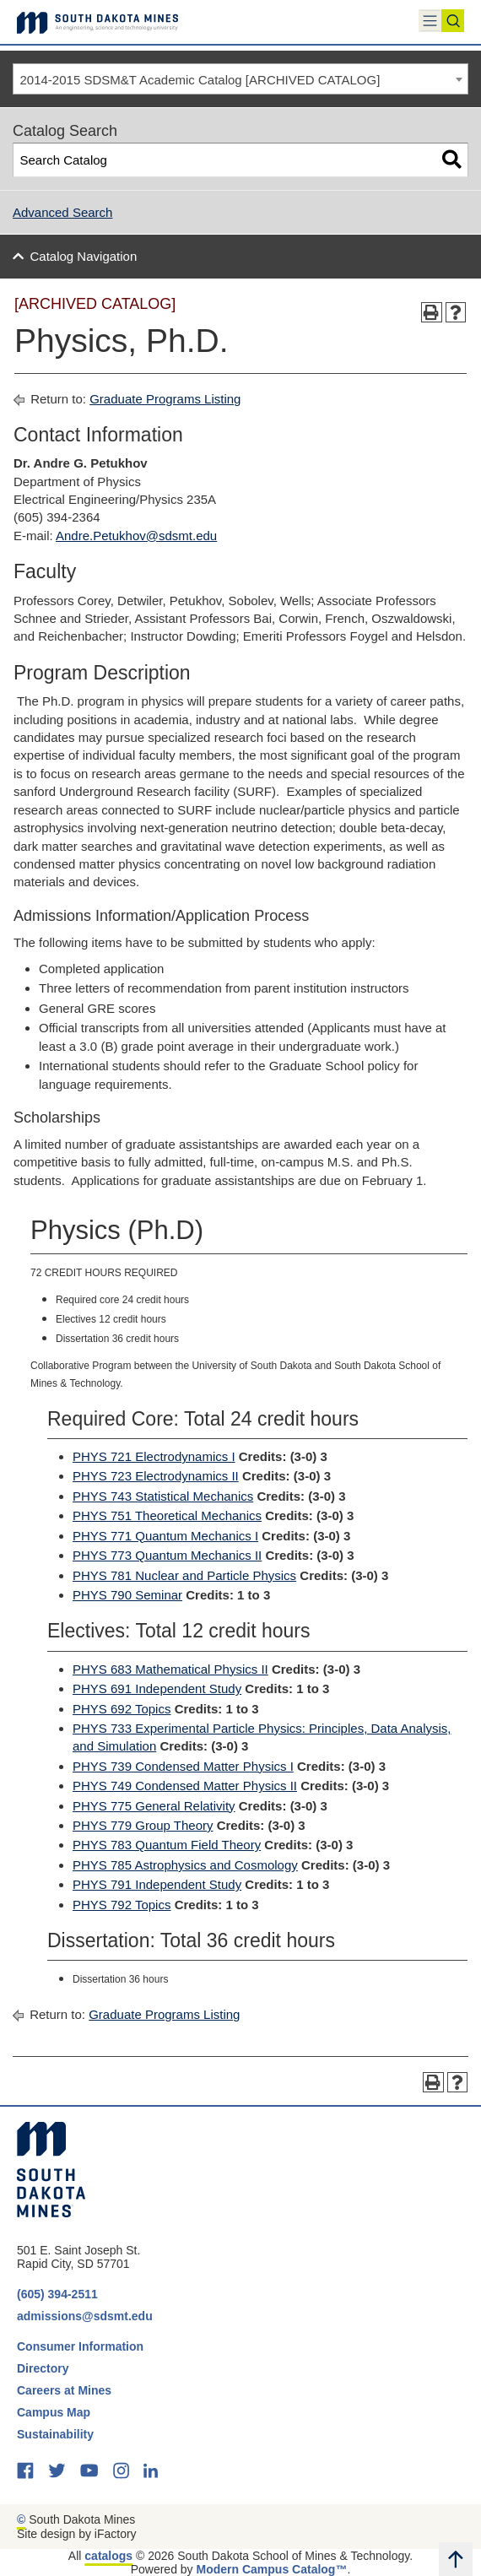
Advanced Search (62, 212)
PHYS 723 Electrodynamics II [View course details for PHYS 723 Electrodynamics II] (156, 1476)
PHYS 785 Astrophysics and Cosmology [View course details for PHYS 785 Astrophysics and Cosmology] (185, 1865)
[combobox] (240, 79)
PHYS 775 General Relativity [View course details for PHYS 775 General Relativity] (154, 1806)
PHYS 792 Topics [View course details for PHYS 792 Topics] (121, 1904)
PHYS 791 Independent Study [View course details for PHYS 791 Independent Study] (157, 1884)
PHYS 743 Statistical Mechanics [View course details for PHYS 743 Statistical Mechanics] (163, 1496)
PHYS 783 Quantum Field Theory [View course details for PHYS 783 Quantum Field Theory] (167, 1844)
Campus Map (53, 2412)
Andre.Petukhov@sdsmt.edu (136, 535)
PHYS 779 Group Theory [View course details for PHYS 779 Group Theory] (143, 1825)
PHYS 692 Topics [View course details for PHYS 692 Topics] (121, 1709)
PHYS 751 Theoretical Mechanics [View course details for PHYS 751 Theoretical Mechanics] (167, 1515)
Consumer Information (80, 2346)
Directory (42, 2368)
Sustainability (57, 2434)
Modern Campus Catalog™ (272, 2569)
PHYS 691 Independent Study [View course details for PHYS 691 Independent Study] (157, 1688)
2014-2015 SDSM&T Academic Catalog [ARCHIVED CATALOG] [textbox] (200, 80)
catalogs (108, 2555)
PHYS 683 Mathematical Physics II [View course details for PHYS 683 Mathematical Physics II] (170, 1669)
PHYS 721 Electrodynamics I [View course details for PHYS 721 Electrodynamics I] (154, 1456)
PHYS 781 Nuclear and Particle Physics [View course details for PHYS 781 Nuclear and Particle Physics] (184, 1575)
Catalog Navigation (84, 256)
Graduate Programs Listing (164, 399)
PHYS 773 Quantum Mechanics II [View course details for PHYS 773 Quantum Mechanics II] (167, 1555)
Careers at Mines (64, 2390)
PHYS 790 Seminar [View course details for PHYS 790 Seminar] (127, 1595)
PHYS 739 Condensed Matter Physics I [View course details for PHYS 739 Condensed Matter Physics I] (183, 1766)
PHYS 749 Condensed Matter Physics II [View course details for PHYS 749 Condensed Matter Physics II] (185, 1785)
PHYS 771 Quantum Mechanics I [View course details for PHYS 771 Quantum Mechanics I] (165, 1536)
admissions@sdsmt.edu (85, 2316)
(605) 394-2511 (57, 2294)
